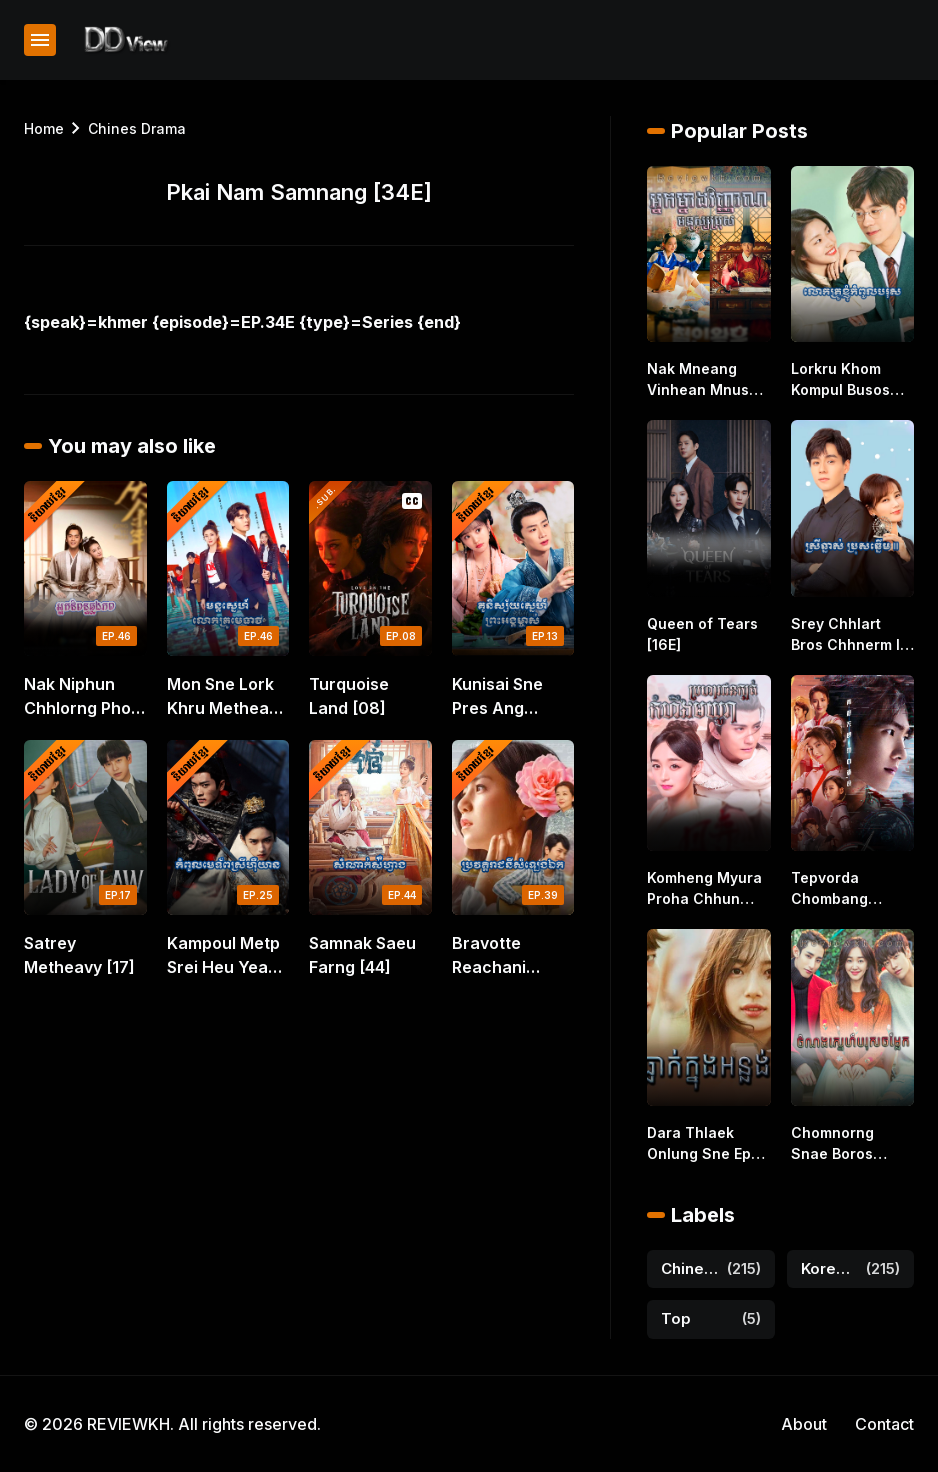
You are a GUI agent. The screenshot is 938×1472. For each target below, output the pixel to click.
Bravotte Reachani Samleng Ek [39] (497, 956)
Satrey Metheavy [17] (79, 955)
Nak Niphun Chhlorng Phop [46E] (82, 697)
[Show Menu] (40, 40)
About (804, 1424)
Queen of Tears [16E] (702, 634)
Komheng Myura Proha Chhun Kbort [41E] (704, 889)
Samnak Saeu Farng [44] (362, 955)
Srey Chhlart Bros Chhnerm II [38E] (847, 635)
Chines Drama (137, 128)
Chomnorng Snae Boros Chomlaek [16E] (845, 1144)
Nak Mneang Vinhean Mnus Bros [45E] (698, 380)
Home (44, 128)
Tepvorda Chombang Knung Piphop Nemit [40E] (840, 889)
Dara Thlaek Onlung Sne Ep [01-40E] (699, 1144)
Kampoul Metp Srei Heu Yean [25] (223, 956)
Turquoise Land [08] (349, 696)
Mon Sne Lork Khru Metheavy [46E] (227, 697)
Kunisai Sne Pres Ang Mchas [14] (497, 697)
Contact (884, 1424)
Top (676, 1318)
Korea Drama (830, 1268)
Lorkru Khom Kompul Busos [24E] (840, 380)
